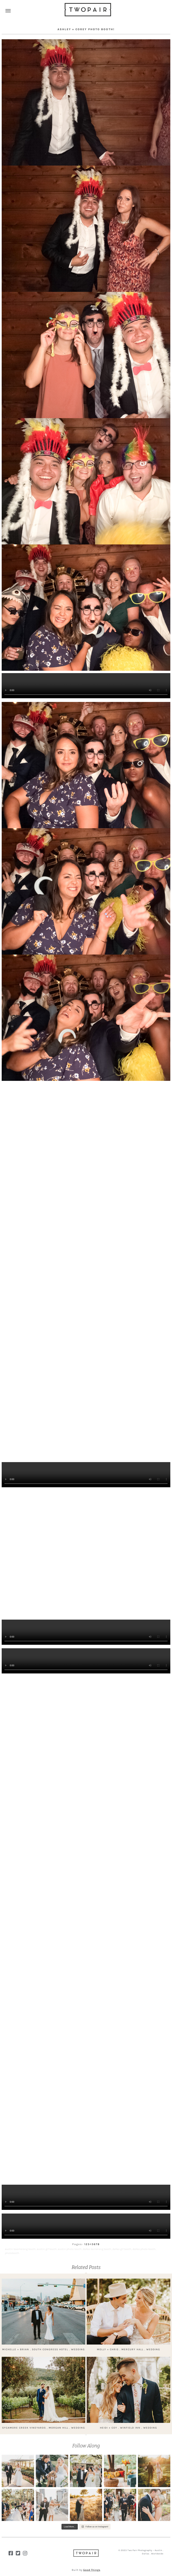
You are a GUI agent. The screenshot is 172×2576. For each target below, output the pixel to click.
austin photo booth (70, 2249)
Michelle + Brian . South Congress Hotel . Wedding (43, 2349)
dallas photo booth (144, 2249)
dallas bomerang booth (97, 2249)
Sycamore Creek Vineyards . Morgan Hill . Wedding (43, 2427)
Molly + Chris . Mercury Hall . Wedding (128, 2349)
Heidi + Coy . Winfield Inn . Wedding (128, 2427)
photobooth (12, 2253)
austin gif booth (47, 2249)
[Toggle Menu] (8, 10)
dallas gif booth (121, 2249)
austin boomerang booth (20, 2249)
